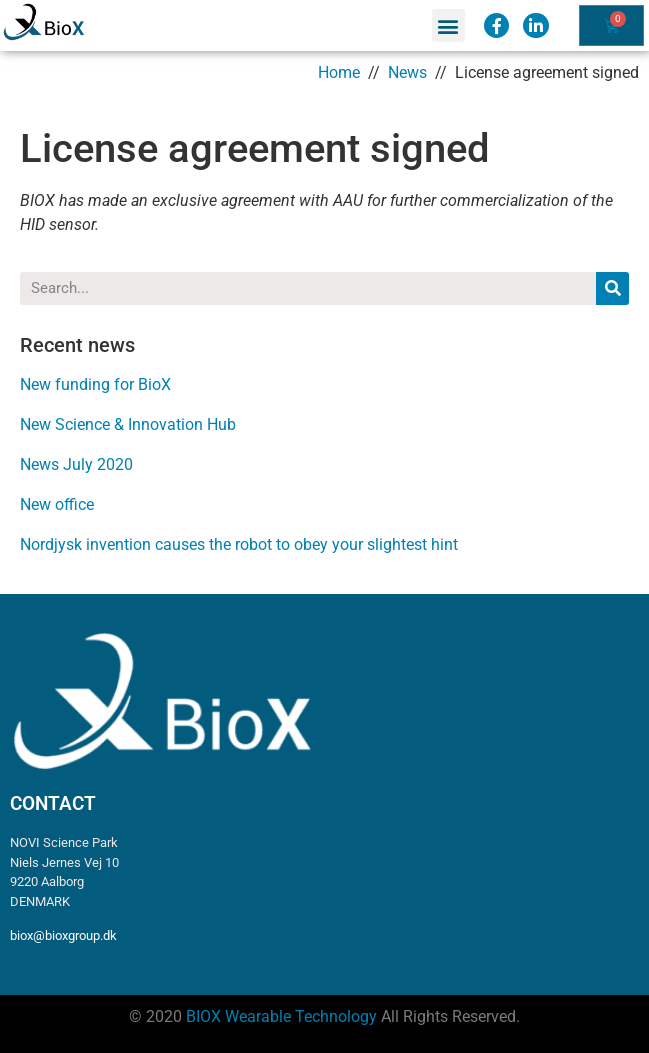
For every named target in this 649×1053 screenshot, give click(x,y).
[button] (448, 25)
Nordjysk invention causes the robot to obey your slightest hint (239, 544)
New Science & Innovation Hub (128, 424)
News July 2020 (76, 464)
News (407, 72)
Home (339, 72)
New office (57, 504)
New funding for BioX (95, 384)
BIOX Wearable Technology (281, 1016)
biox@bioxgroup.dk (63, 935)
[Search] (612, 288)
